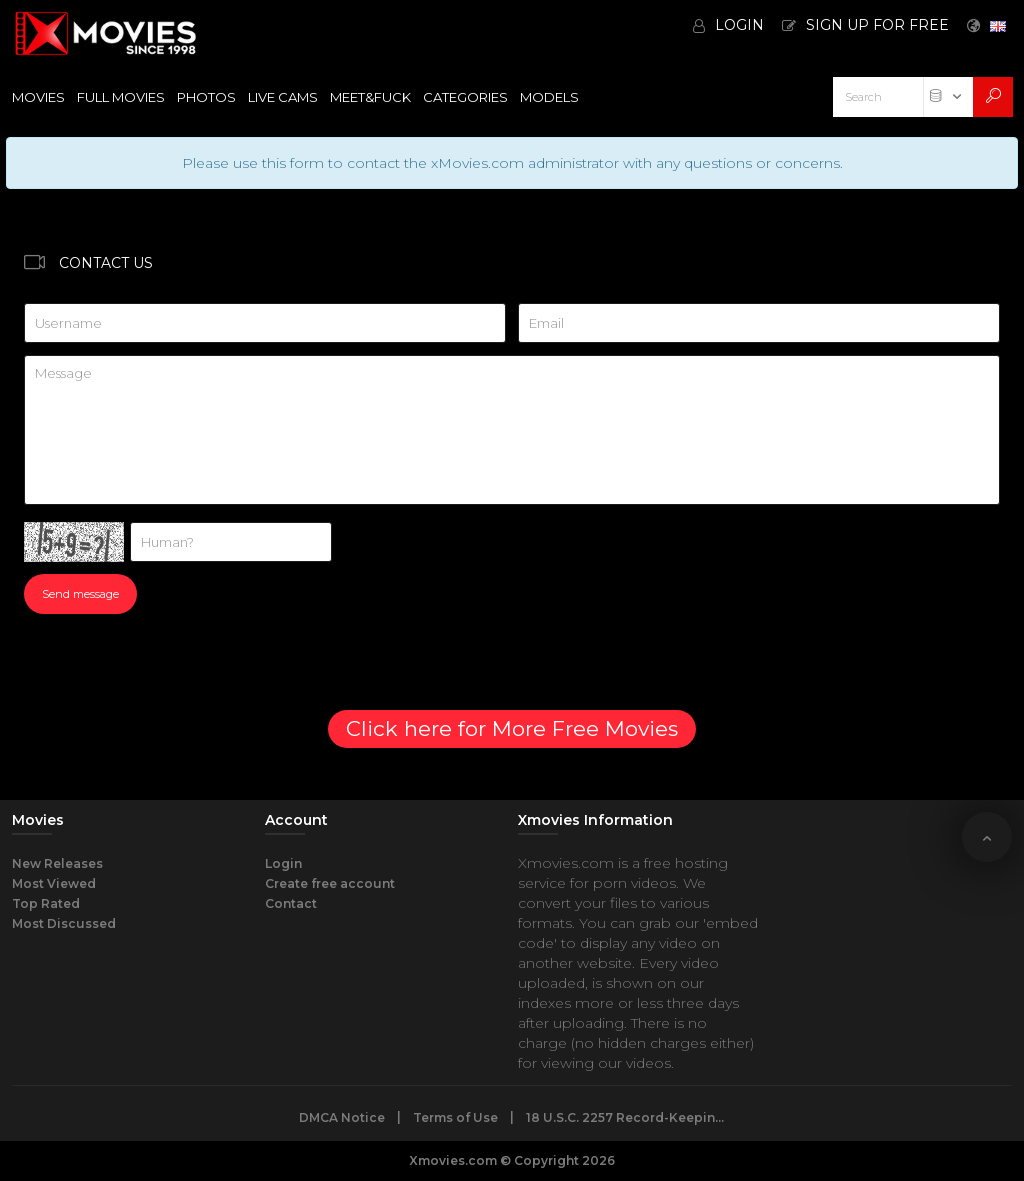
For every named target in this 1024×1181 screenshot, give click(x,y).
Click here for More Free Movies (512, 728)
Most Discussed (64, 923)
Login (283, 863)
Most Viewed (54, 883)
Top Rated (46, 903)
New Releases (57, 863)
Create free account (330, 883)
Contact (291, 903)
